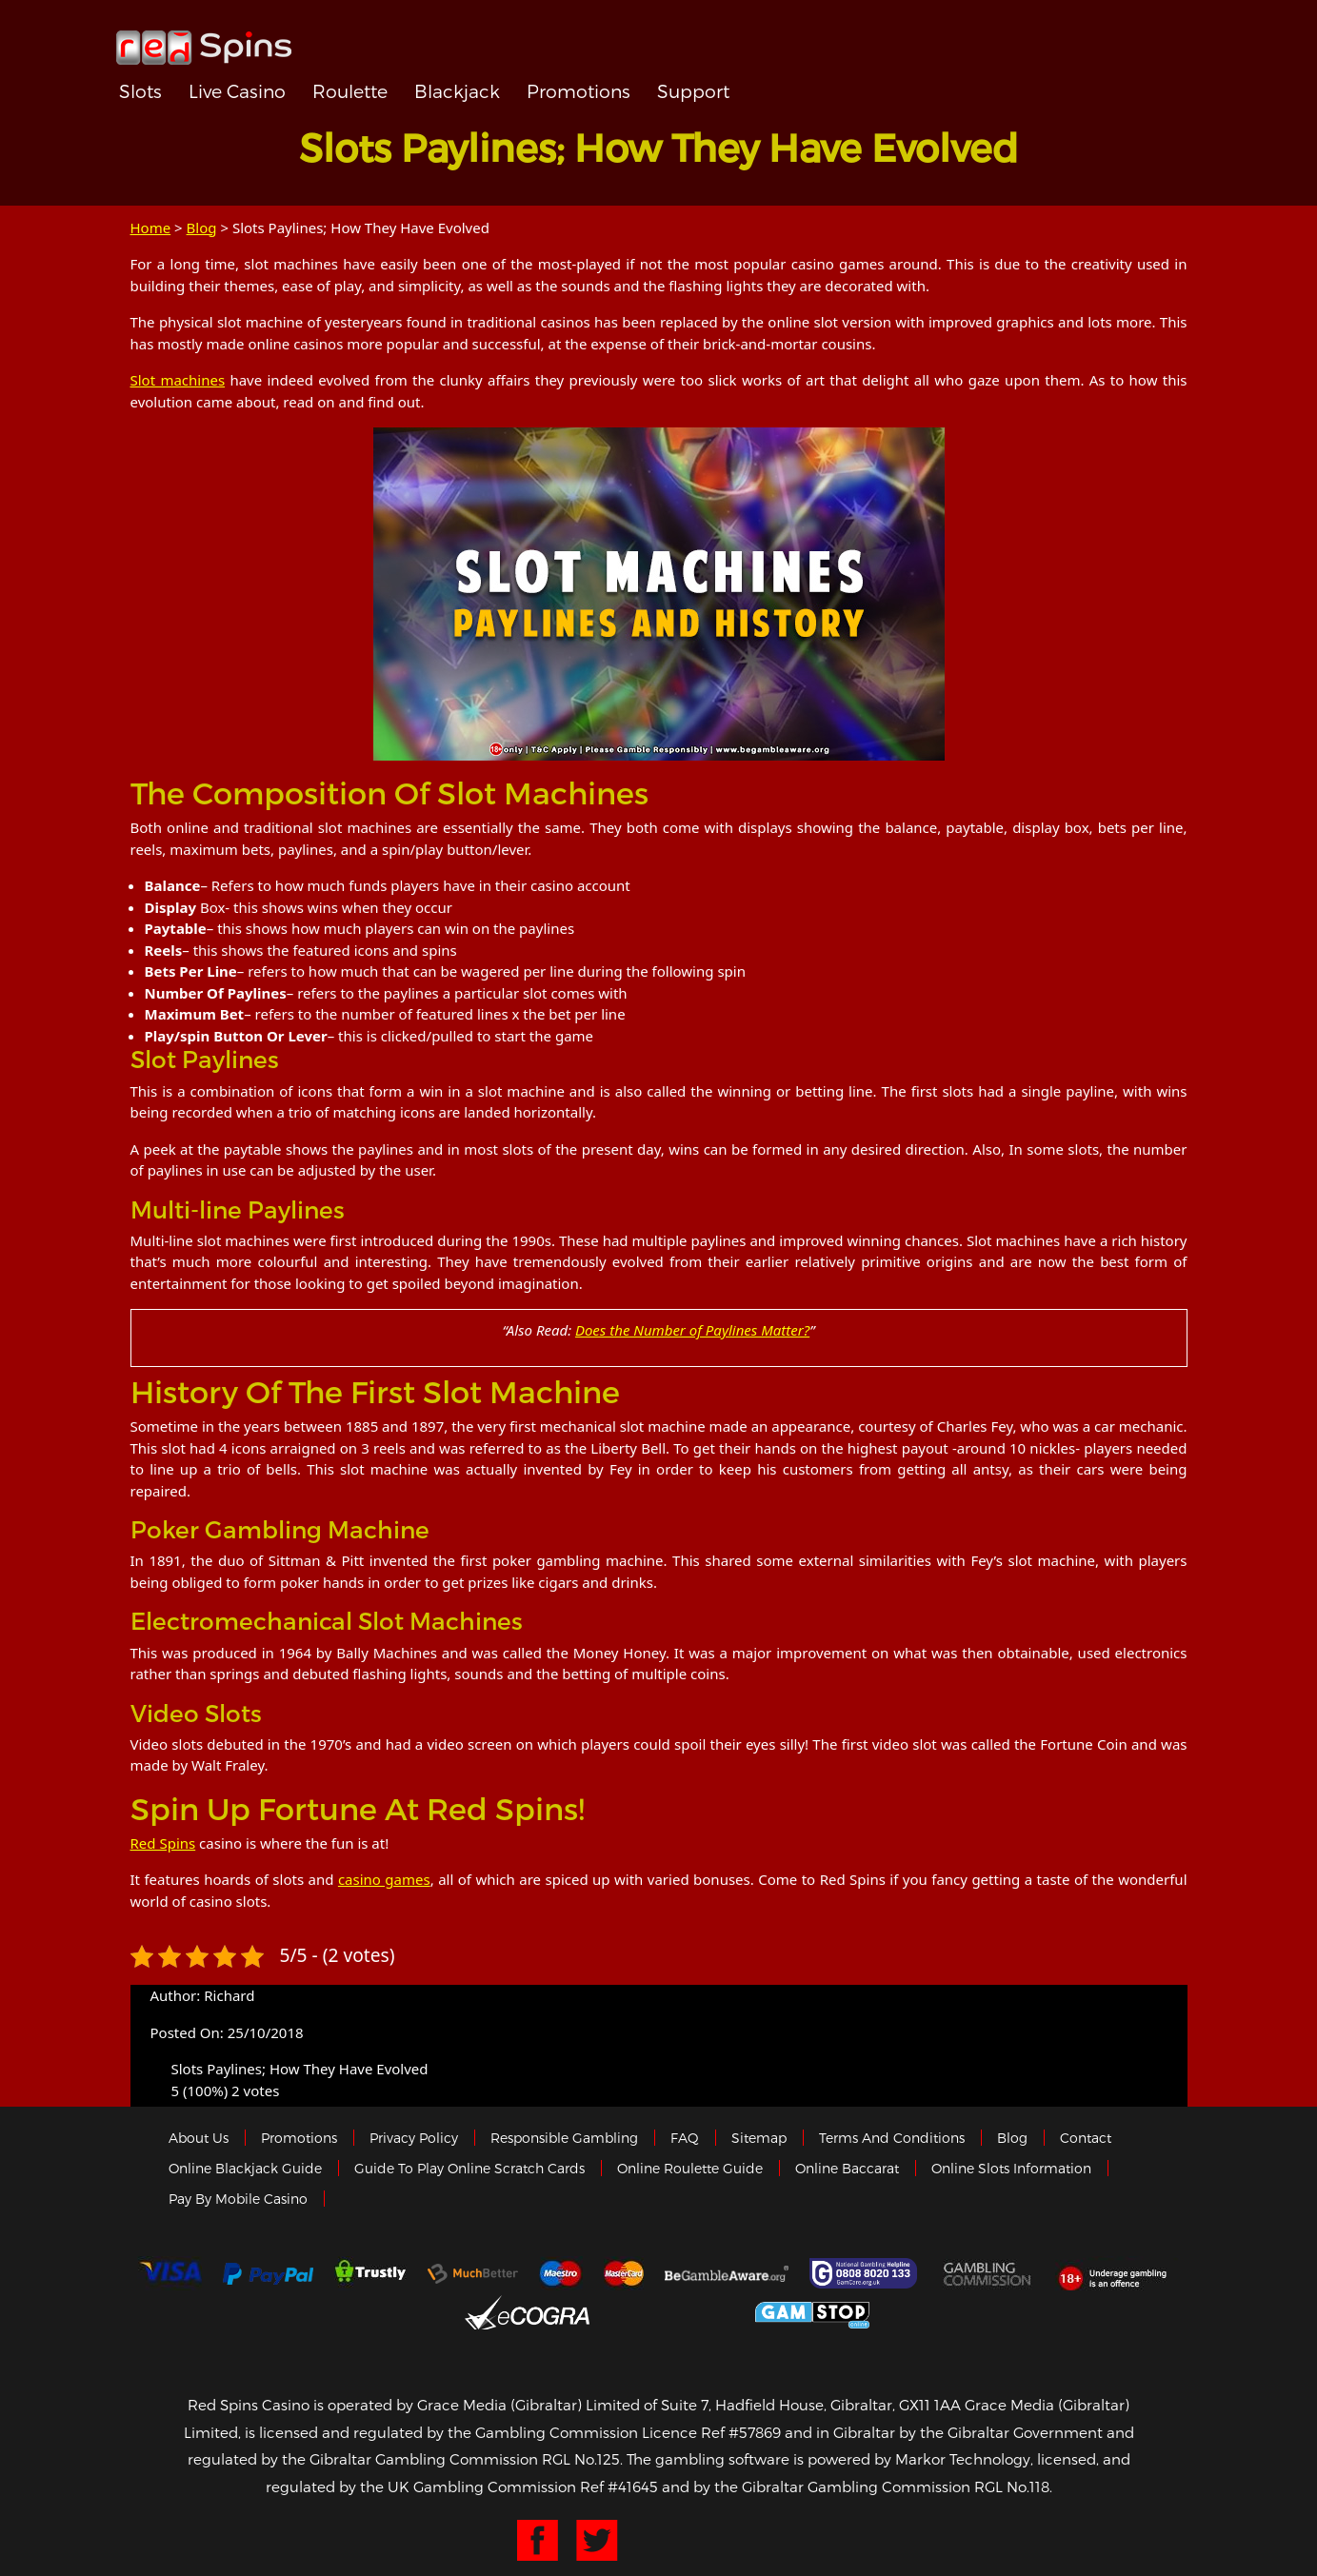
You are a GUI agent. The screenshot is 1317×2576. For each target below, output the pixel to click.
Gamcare (865, 2273)
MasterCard (624, 2273)
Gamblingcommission (988, 2273)
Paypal (268, 2273)
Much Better (473, 2273)
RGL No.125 (581, 2458)
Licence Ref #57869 (711, 2432)
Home (150, 227)
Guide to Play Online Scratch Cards (469, 2168)
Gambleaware (726, 2273)
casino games (384, 1879)
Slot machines (178, 379)
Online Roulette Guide (690, 2168)
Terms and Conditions (892, 2138)
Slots (140, 91)
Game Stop (812, 2311)
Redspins (203, 40)
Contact (1085, 2138)
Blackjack (457, 91)
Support (693, 91)
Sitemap (759, 2138)
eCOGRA (527, 2312)
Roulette (350, 91)
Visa (169, 2273)
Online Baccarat (847, 2168)
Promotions (578, 91)
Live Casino (237, 91)
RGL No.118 (1011, 2486)
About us (199, 2138)
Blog (202, 227)
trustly (370, 2273)
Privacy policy (413, 2138)
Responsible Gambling (564, 2138)
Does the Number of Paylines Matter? (692, 1329)
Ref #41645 (619, 2486)
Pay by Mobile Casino (238, 2198)
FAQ (684, 2138)
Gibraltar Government (672, 2311)
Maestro (561, 2273)
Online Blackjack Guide (245, 2168)
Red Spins (163, 1843)
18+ (1117, 2273)
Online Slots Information (1011, 2168)
